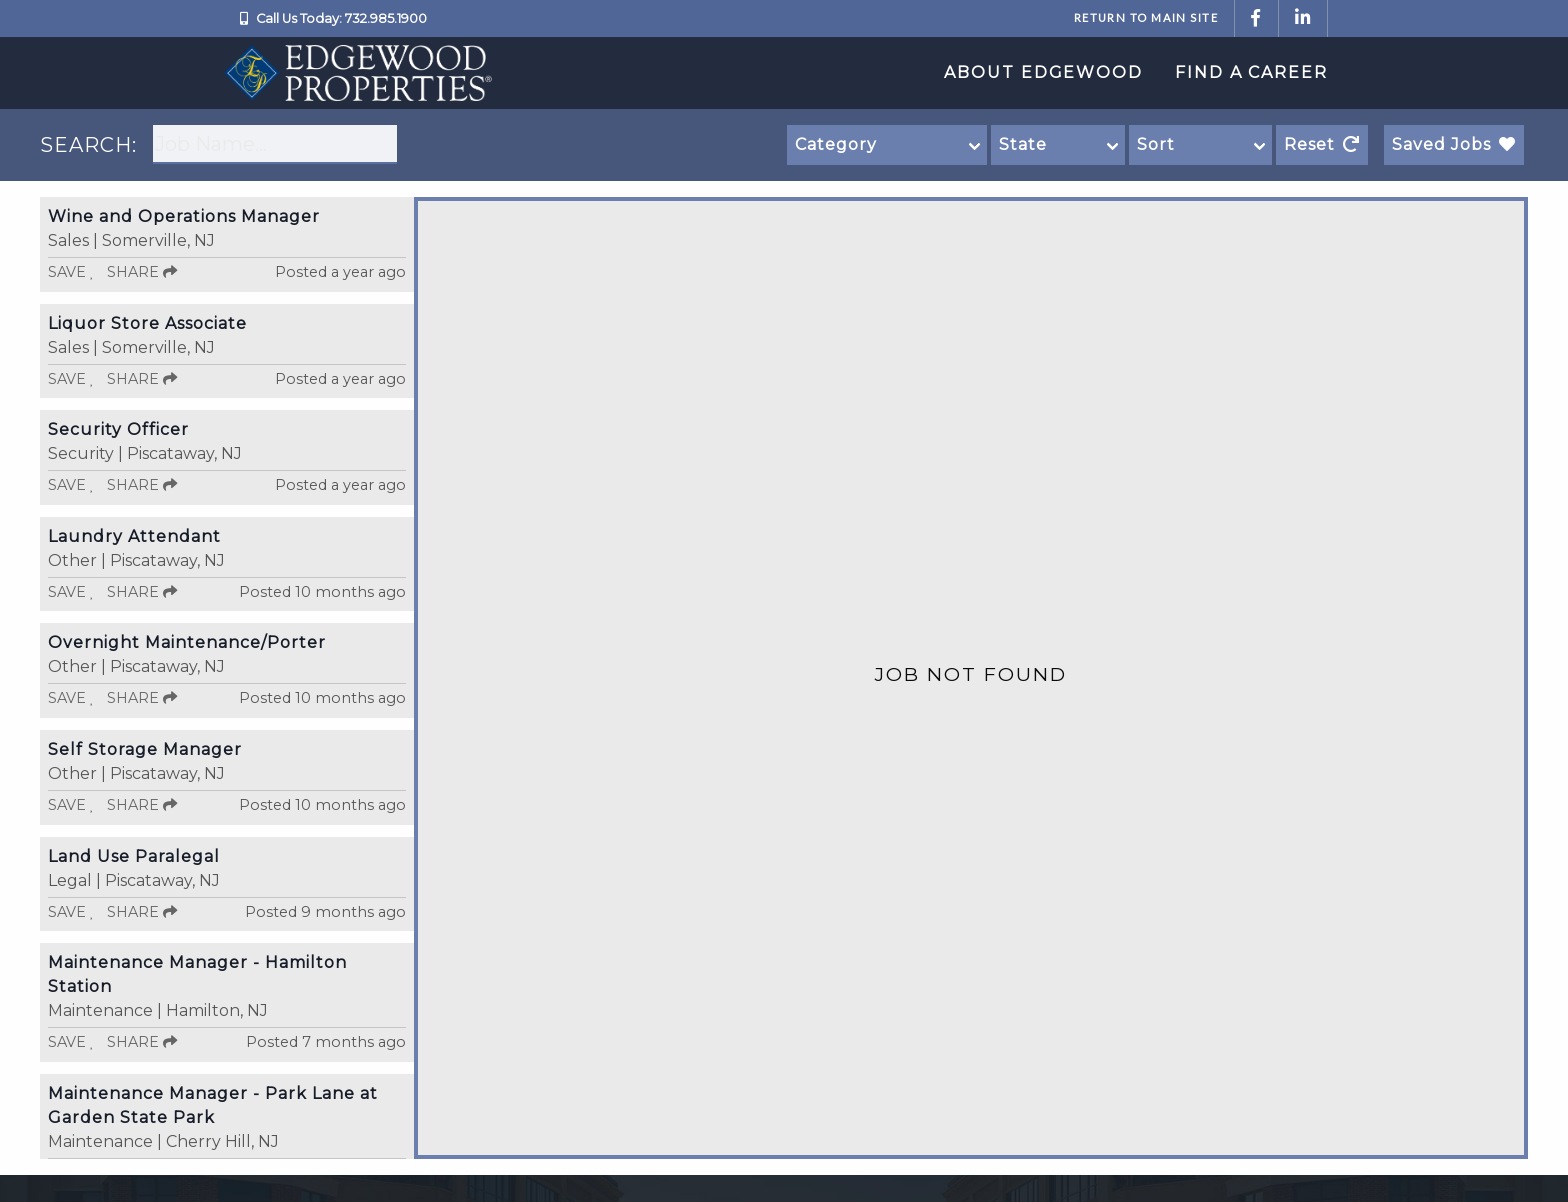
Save (71, 272)
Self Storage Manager (145, 749)
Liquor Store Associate (147, 323)
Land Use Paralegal (134, 856)
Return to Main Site (1146, 17)
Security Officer (118, 429)
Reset (1322, 144)
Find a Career (1251, 72)
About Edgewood (1043, 72)
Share (142, 272)
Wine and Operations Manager (184, 216)
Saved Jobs (1454, 144)
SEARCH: (88, 145)
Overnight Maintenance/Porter (187, 642)
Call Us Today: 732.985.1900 (341, 18)
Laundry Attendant (134, 536)
